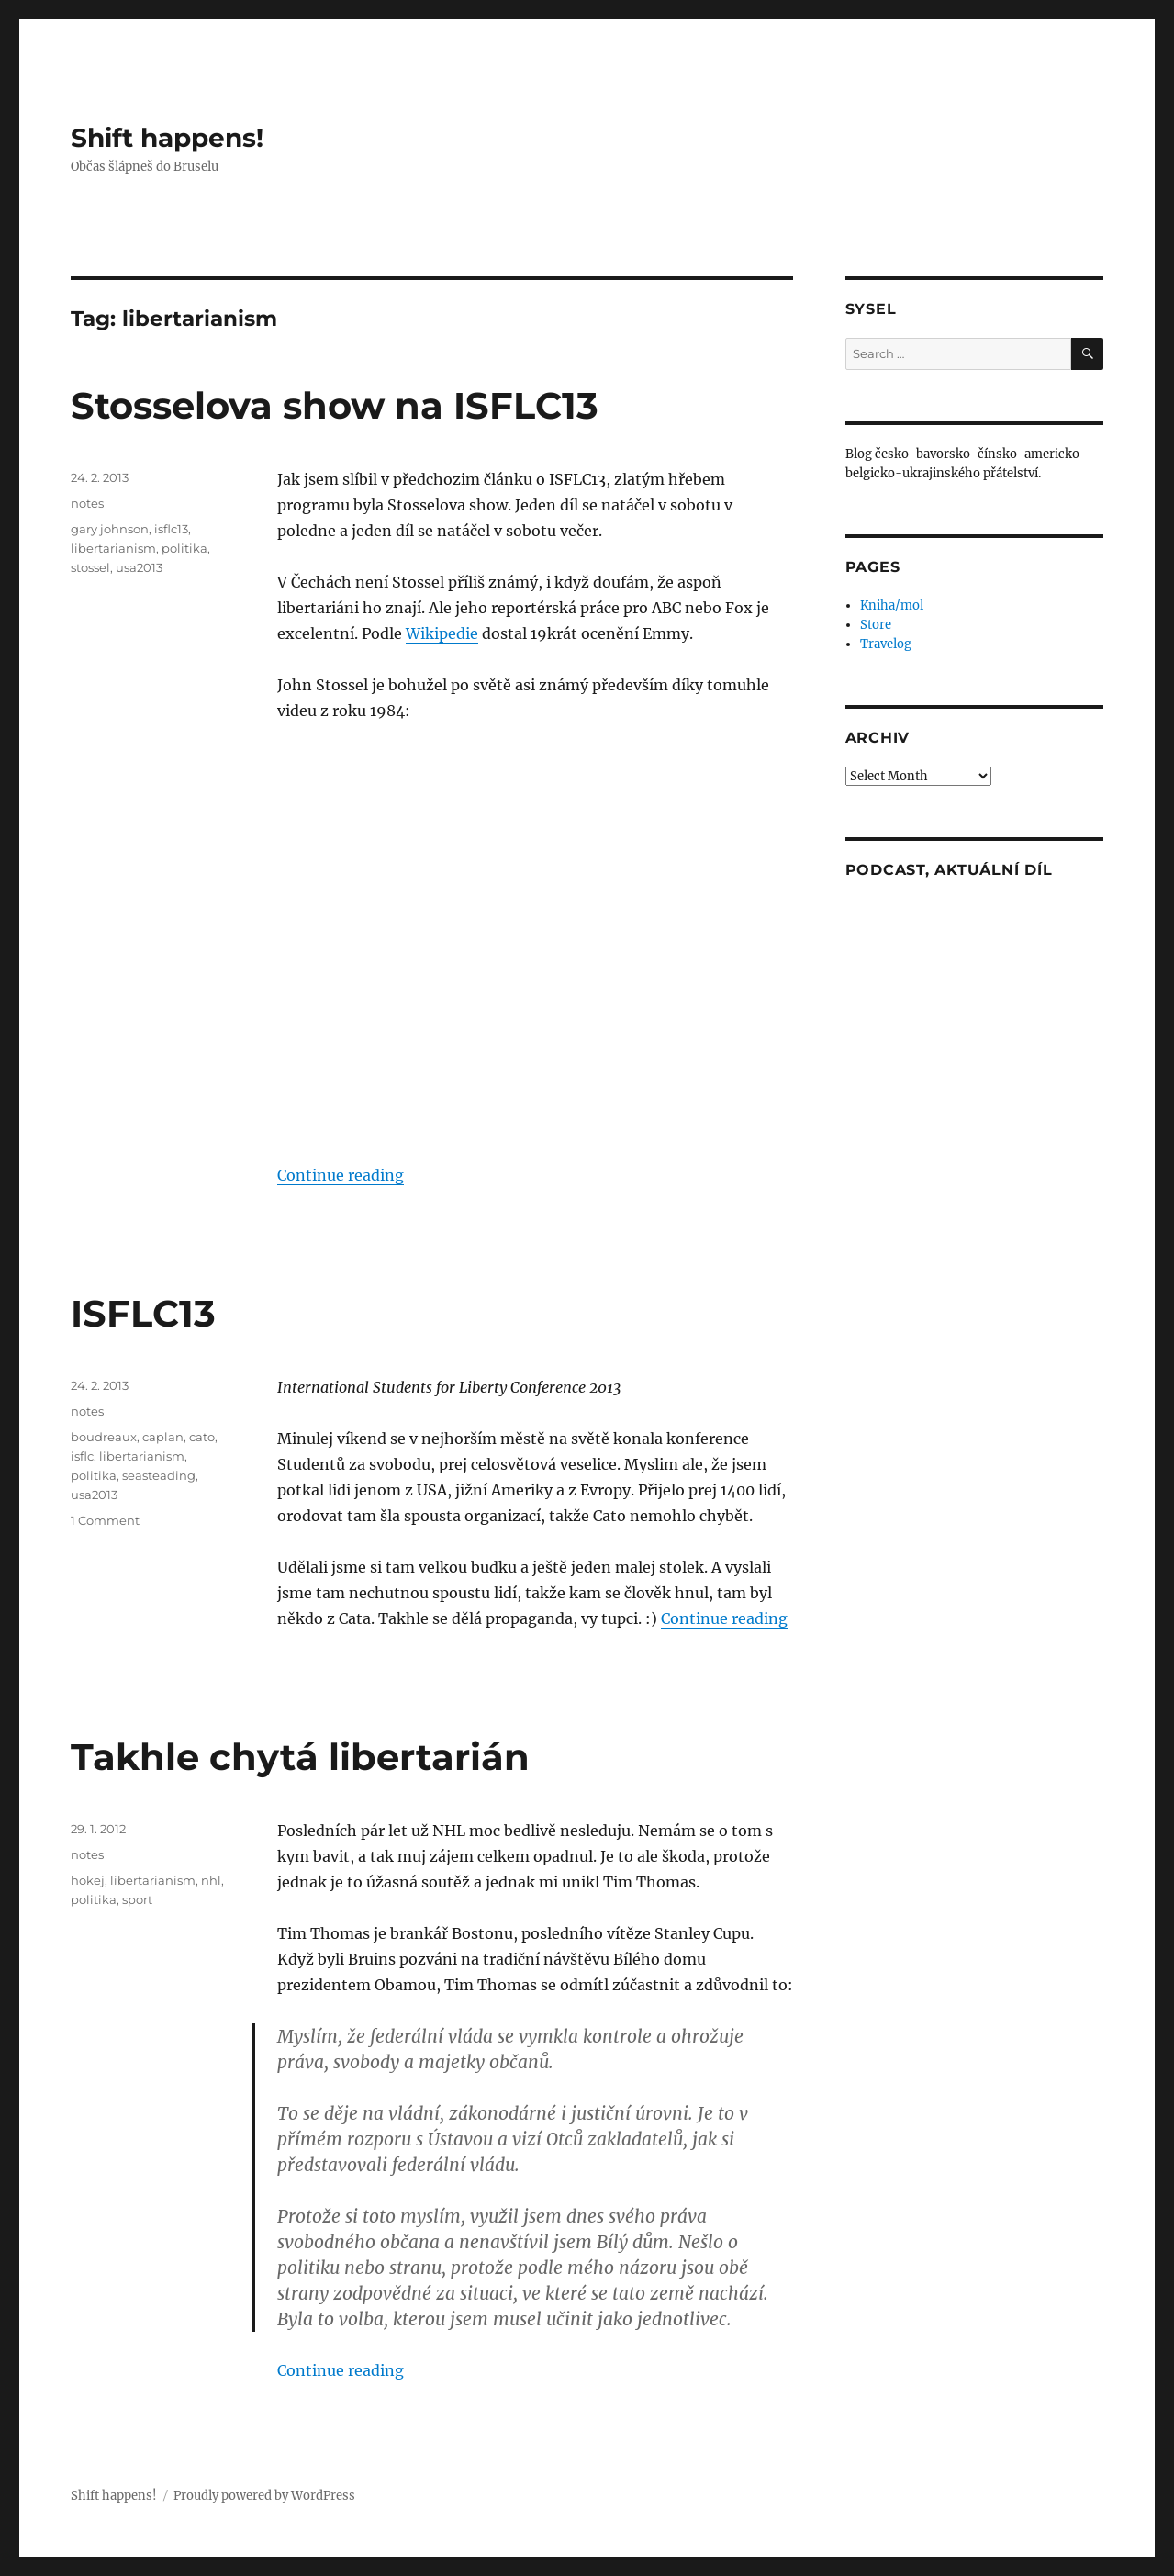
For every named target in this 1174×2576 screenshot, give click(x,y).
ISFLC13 (143, 1313)
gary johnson (110, 528)
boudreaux (104, 1436)
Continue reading (340, 1175)
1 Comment (105, 1520)
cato (202, 1436)
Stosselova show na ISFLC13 (334, 405)
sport (137, 1899)
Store (875, 625)
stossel (90, 567)
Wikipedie (442, 633)
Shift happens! (167, 137)
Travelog (885, 644)
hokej (88, 1880)
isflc (82, 1456)
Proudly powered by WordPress (264, 2495)
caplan (163, 1436)
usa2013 (139, 567)
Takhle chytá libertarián (300, 1756)
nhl (211, 1880)
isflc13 (171, 528)
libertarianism (113, 548)
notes (87, 503)
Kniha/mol (891, 605)
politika (184, 548)
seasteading (159, 1475)
